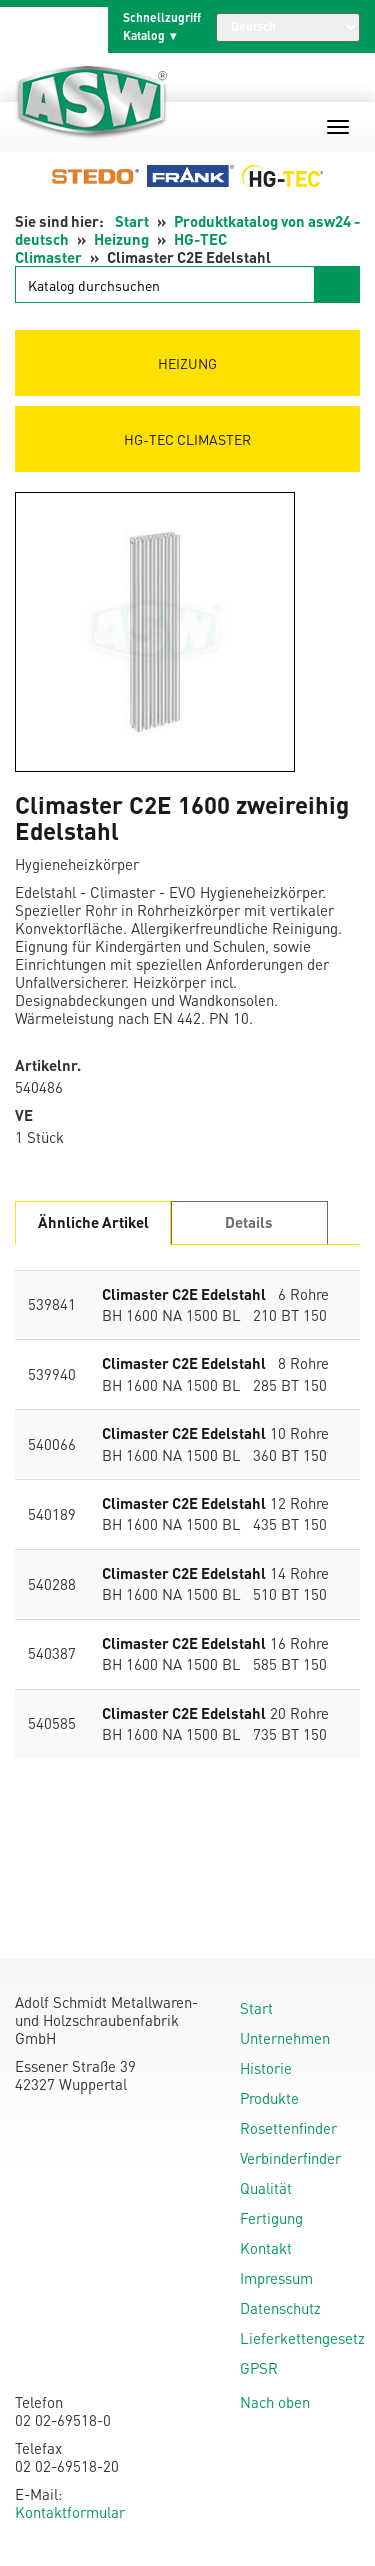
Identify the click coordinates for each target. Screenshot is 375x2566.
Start (132, 221)
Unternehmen (285, 2038)
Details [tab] (249, 1222)
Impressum (276, 2278)
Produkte (269, 2098)
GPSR (259, 2368)
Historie (266, 2068)
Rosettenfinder (288, 2128)
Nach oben (275, 2402)
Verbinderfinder (290, 2158)
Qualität (266, 2188)
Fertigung (271, 2218)
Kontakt (266, 2248)
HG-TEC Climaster (187, 439)
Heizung (121, 239)
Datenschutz (280, 2308)
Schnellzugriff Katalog (162, 26)
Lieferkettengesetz (302, 2338)
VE (24, 1115)
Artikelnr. (48, 1065)
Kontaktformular (70, 2512)
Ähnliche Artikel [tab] (93, 1222)
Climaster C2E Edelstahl (184, 1294)
